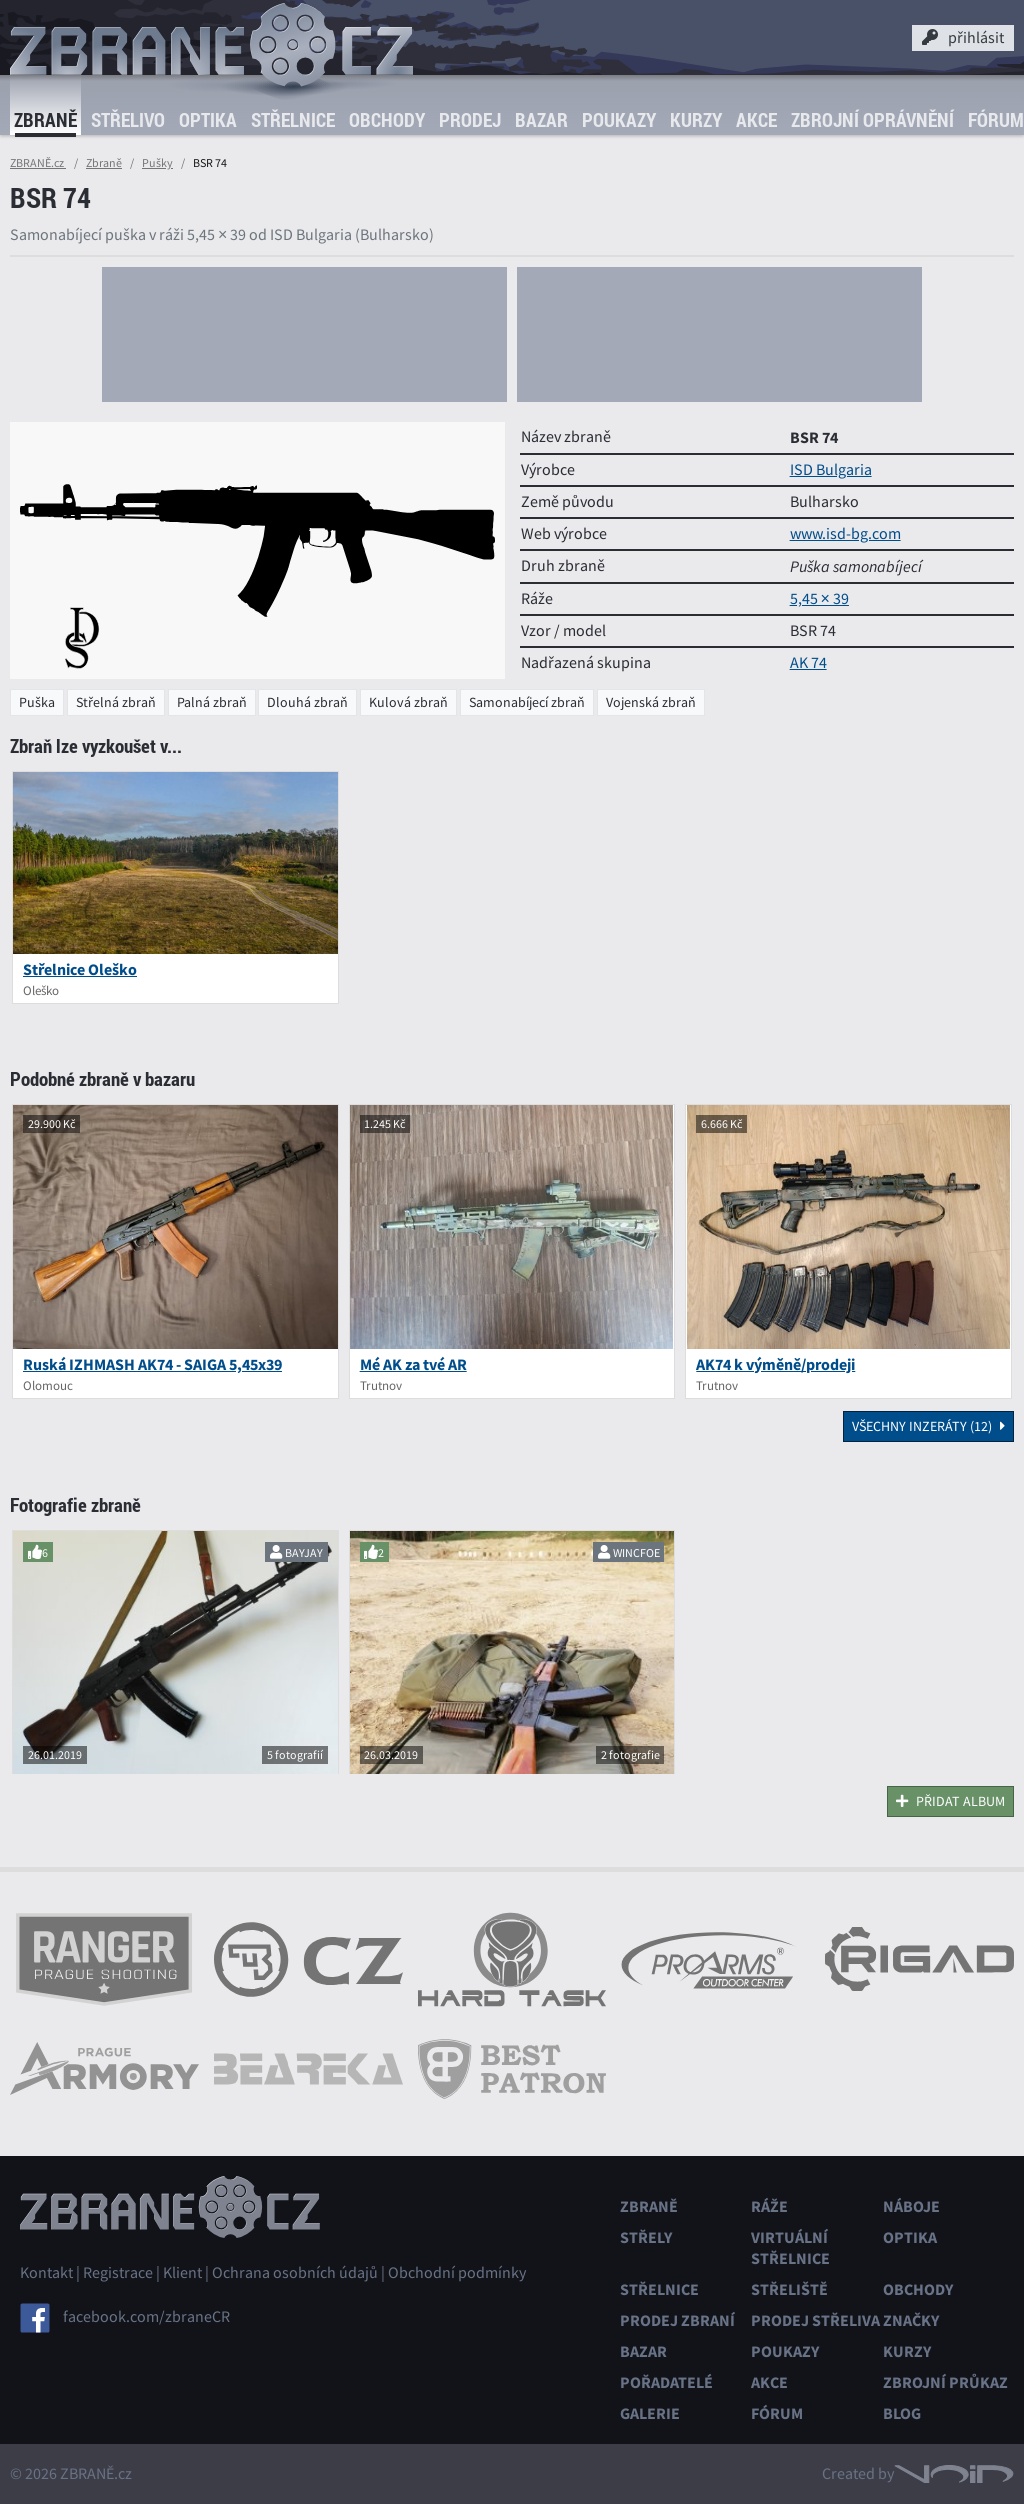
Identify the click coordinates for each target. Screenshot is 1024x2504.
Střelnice (293, 120)
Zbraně (45, 120)
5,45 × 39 (819, 599)
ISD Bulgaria (831, 470)
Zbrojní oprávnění (872, 120)
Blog (902, 2413)
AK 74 (808, 663)
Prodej (470, 120)
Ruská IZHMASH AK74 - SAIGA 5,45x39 (152, 1364)
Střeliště (789, 2289)
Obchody (387, 120)
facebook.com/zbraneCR (146, 2317)
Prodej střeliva (815, 2320)
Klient (182, 2273)
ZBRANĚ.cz (38, 163)
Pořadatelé (666, 2382)
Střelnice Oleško (80, 969)
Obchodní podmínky (457, 2273)
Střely (646, 2237)
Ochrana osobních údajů (295, 2273)
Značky (911, 2320)
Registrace (118, 2273)
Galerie (650, 2413)
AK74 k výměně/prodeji (775, 1364)
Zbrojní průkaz (945, 2382)
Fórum (777, 2413)
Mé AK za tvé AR (413, 1364)
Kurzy (696, 120)
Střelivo (128, 120)
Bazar (541, 120)
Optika (208, 120)
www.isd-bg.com (845, 534)
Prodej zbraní (677, 2320)
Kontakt (46, 2273)
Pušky (157, 163)
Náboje (911, 2206)
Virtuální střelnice (790, 2248)
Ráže (769, 2206)
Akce (756, 120)
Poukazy (619, 120)
